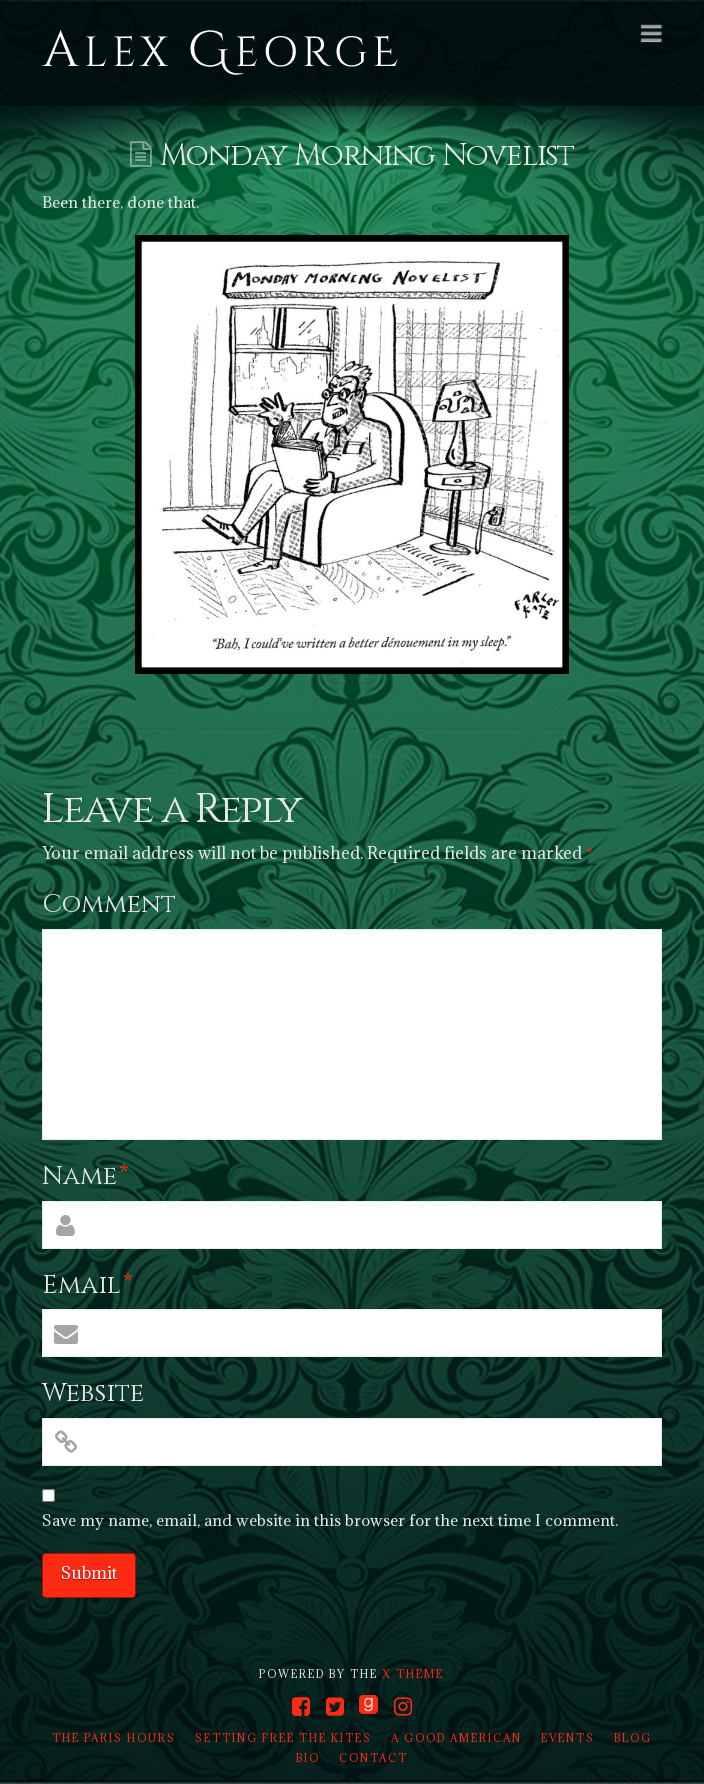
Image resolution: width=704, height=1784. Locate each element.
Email (87, 1285)
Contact (373, 1758)
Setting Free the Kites (283, 1738)
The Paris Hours (114, 1738)
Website (93, 1393)
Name (85, 1176)
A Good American (456, 1738)
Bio (308, 1758)
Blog (633, 1738)
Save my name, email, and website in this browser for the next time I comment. (330, 1520)
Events (568, 1738)
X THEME (413, 1674)
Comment (109, 904)
